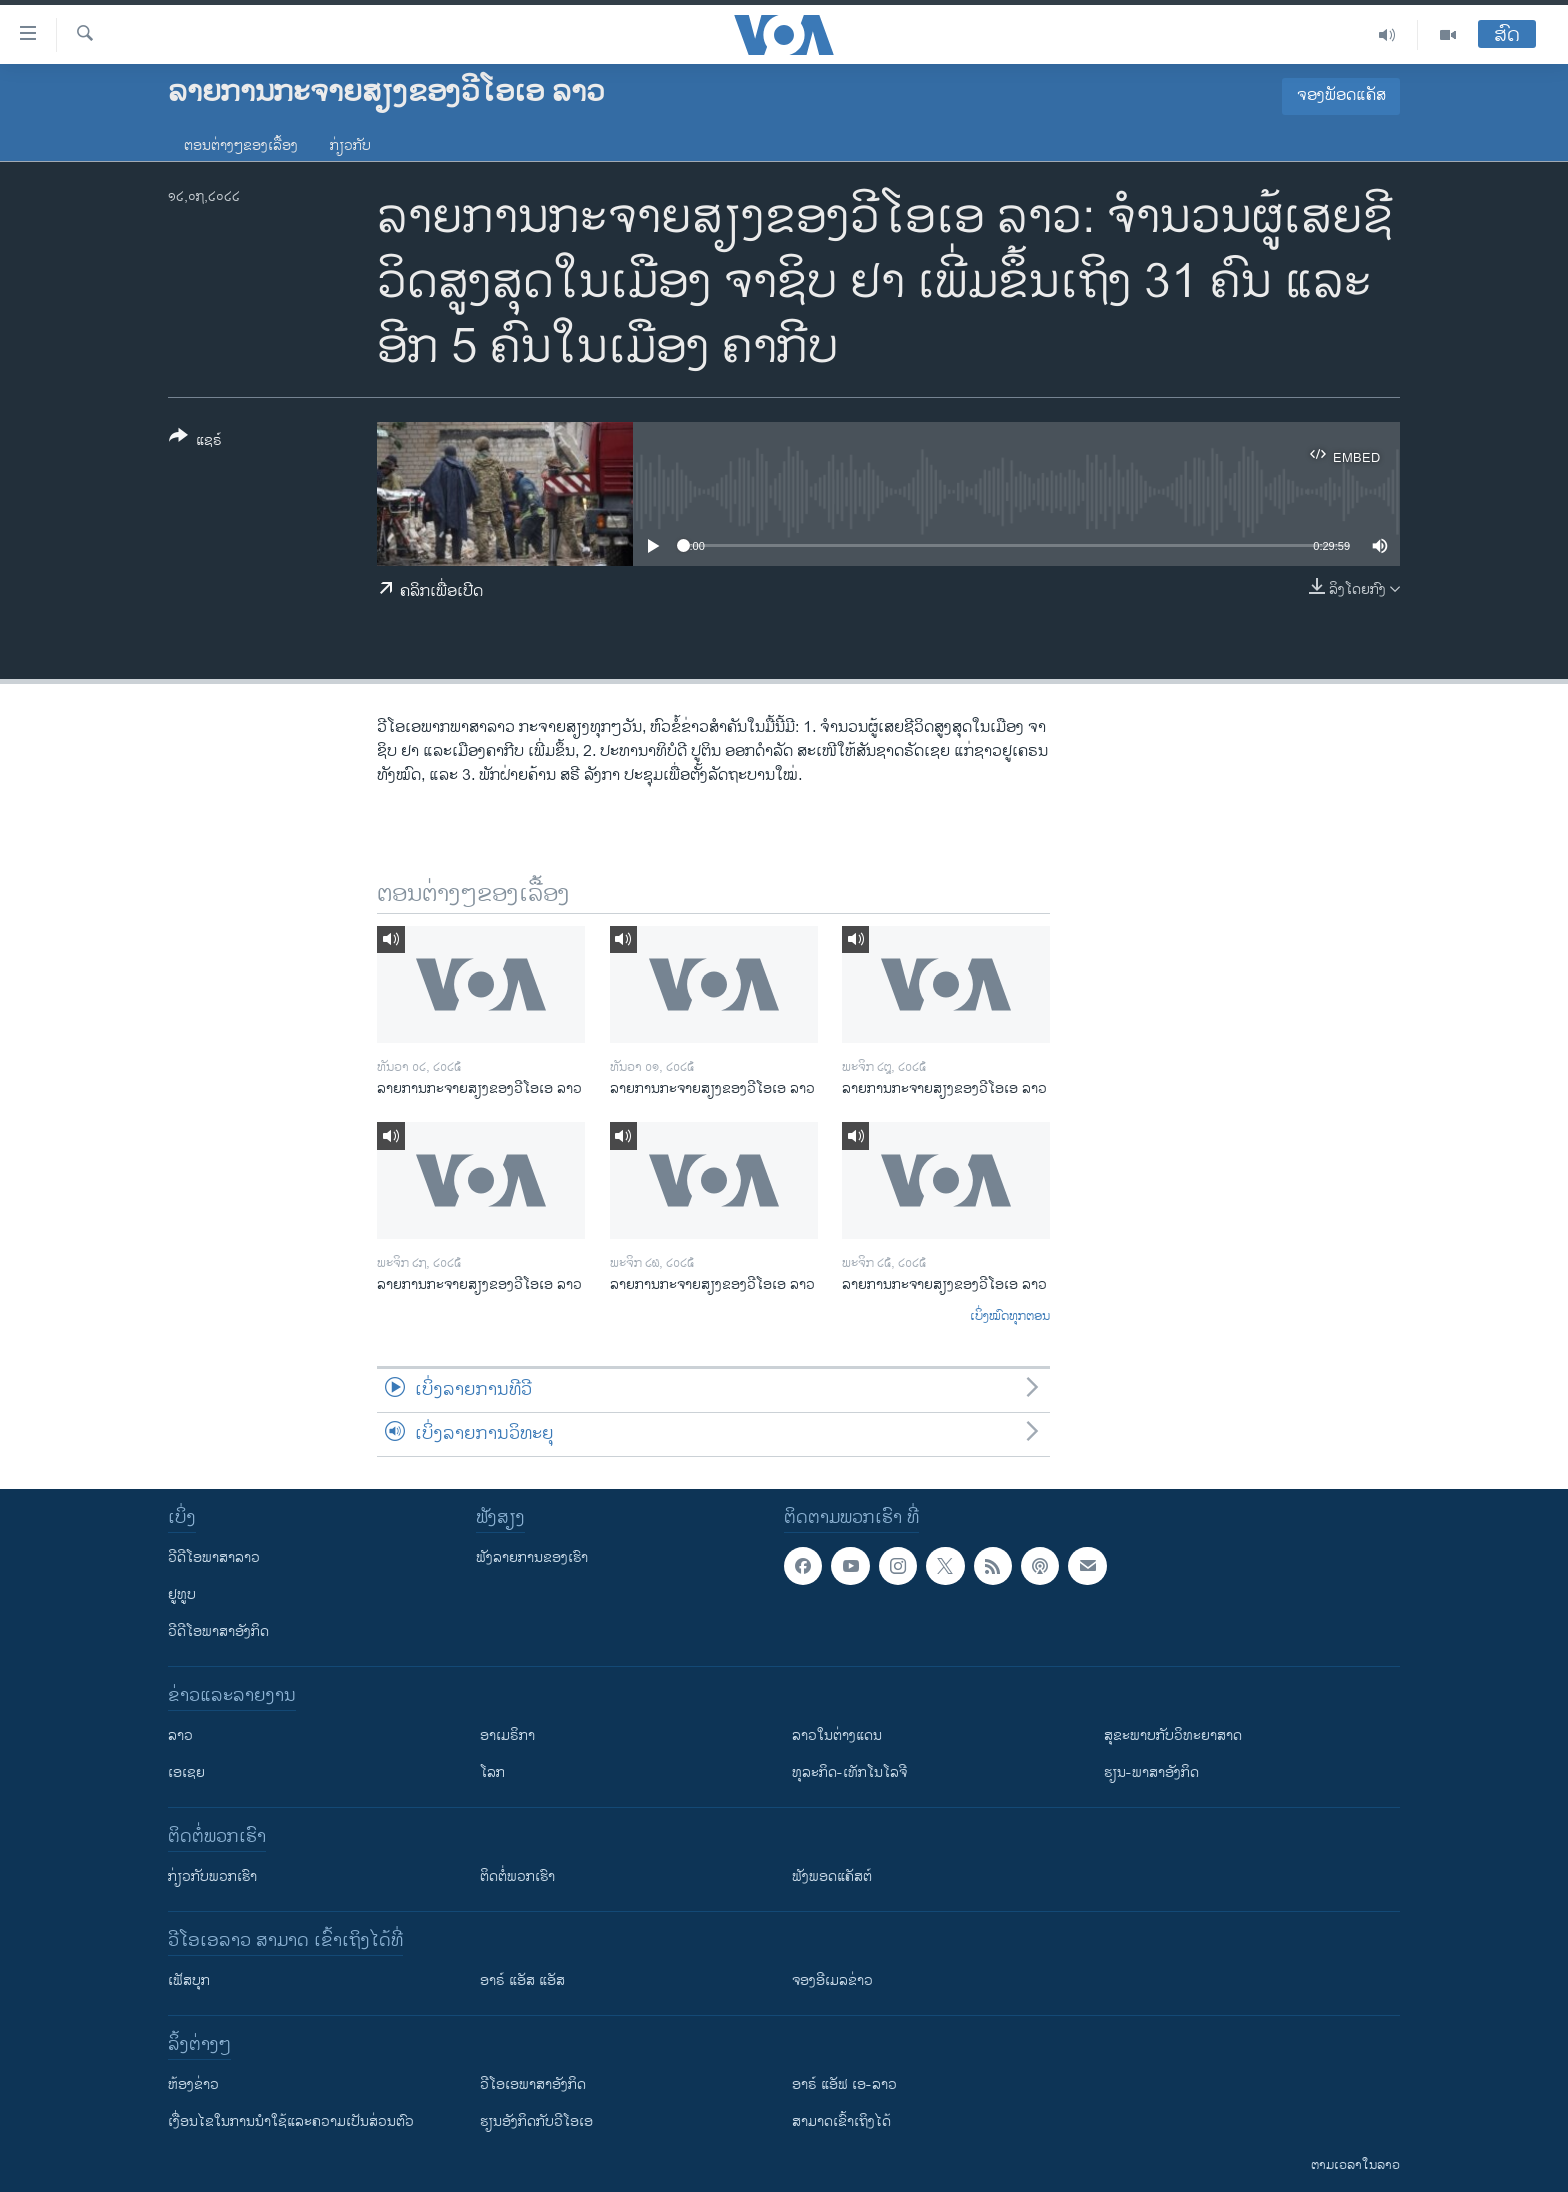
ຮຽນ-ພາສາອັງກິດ (1151, 1772)
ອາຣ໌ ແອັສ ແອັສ (522, 1980)
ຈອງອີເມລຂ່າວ (832, 1980)
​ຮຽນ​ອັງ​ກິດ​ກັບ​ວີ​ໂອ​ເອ (536, 2121)
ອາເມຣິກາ (507, 1735)
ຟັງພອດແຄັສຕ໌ (832, 1876)
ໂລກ (492, 1772)
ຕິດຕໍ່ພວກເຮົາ (517, 1876)
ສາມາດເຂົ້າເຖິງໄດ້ (841, 2121)
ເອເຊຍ (186, 1772)
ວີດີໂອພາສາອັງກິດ (218, 1631)
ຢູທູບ (182, 1594)
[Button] (195, 442)
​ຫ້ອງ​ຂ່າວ (193, 2084)
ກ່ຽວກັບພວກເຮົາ (212, 1876)
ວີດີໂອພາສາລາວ (214, 1557)
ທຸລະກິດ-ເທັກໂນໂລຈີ (849, 1772)
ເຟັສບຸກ (189, 1980)
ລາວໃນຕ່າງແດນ (837, 1735)
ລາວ (180, 1735)
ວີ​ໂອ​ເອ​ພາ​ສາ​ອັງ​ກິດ (533, 2084)
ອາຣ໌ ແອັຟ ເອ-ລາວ (844, 2084)
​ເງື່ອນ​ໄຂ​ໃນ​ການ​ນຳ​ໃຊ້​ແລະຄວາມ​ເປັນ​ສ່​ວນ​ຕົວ (291, 2121)
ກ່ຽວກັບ (350, 145)
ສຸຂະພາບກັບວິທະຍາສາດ (1173, 1735)
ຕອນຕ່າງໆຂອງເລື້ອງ (241, 145)
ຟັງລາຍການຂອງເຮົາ (532, 1557)
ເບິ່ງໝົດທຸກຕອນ (1010, 1317)
